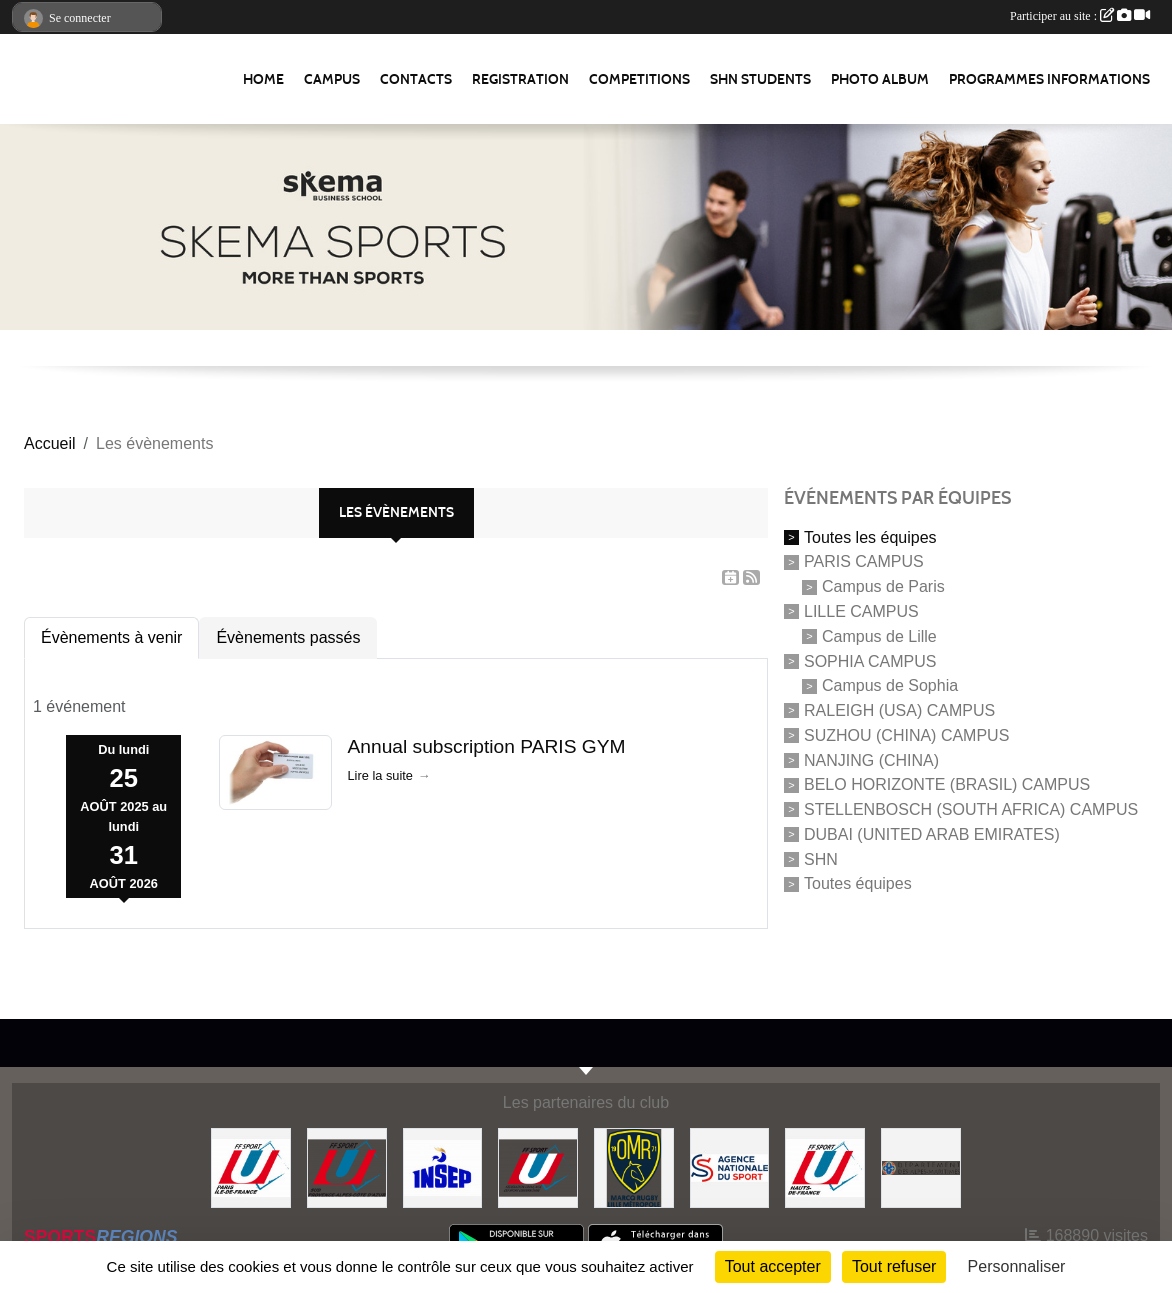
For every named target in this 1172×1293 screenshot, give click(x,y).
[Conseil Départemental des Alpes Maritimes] (921, 1166)
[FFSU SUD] (347, 1166)
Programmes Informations (1049, 79)
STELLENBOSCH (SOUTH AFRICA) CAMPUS (971, 809)
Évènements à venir (111, 637)
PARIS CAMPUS (864, 561)
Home (263, 79)
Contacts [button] (416, 79)
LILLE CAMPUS (861, 611)
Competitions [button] (639, 79)
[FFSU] (538, 1166)
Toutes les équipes (870, 536)
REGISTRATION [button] (520, 79)
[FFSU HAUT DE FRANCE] (825, 1166)
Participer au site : (1080, 16)
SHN (821, 858)
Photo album (880, 79)
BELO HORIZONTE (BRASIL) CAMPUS (947, 784)
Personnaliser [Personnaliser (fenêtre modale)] (1017, 1266)
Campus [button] (332, 79)
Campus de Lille (879, 636)
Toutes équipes (858, 883)
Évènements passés (288, 637)
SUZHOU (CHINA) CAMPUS (906, 735)
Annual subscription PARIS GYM (487, 746)
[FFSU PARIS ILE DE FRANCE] (251, 1166)
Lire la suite (380, 775)
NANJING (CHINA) (871, 759)
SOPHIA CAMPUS (870, 660)
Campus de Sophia (890, 685)
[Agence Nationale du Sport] (730, 1166)
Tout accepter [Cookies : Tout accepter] (773, 1266)
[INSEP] (443, 1166)
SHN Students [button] (760, 79)
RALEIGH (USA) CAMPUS (899, 710)
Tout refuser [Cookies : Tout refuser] (894, 1266)
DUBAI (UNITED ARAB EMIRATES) (932, 834)
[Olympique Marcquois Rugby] (634, 1166)
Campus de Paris (883, 586)
